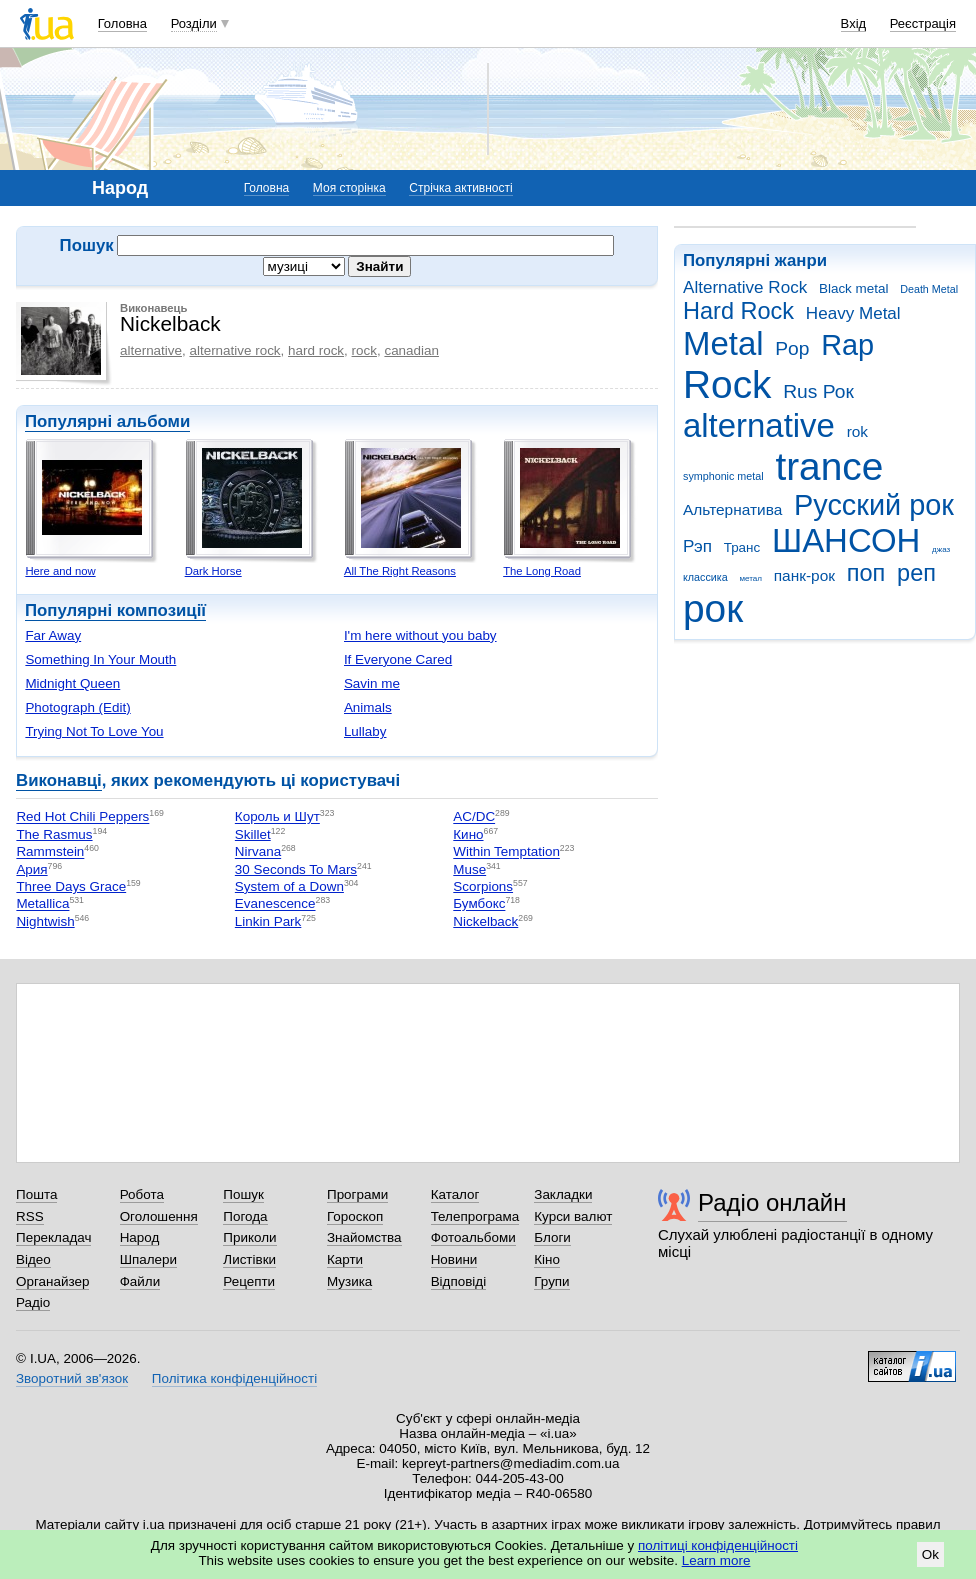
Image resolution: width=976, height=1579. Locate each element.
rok (857, 431)
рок (713, 608)
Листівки (249, 1259)
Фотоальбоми (473, 1237)
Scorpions (483, 886)
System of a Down (289, 886)
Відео (33, 1259)
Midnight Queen (72, 683)
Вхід (854, 23)
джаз (941, 549)
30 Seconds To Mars (296, 869)
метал (750, 578)
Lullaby (365, 731)
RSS (30, 1216)
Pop (792, 348)
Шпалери (148, 1259)
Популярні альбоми (107, 421)
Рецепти (249, 1281)
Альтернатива (732, 509)
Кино (468, 834)
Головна (122, 23)
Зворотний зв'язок (72, 1378)
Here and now (60, 571)
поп (866, 573)
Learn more (716, 1560)
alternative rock (234, 350)
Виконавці (59, 780)
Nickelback (485, 921)
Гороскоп (355, 1216)
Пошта (36, 1194)
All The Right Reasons (400, 571)
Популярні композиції (115, 610)
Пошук (243, 1194)
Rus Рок (818, 391)
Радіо (33, 1302)
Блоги (552, 1237)
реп (916, 573)
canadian (411, 350)
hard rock (316, 350)
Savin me (372, 683)
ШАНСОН (846, 540)
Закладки (563, 1194)
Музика (349, 1281)
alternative (759, 425)
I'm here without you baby (420, 635)
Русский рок (874, 505)
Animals (368, 707)
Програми (357, 1194)
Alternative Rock (745, 287)
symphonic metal (723, 476)
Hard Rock (738, 311)
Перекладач (53, 1237)
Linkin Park (268, 921)
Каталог (455, 1194)
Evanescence (275, 904)
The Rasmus (54, 834)
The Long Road (542, 571)
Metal (723, 343)
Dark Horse (213, 571)
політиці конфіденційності (718, 1545)
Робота (142, 1194)
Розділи (194, 23)
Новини (454, 1259)
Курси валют (573, 1216)
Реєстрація (923, 23)
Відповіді (459, 1281)
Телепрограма (475, 1216)
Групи (551, 1281)
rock (364, 350)
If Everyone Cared (398, 659)
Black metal (853, 288)
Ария (31, 869)
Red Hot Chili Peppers (82, 817)
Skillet (253, 834)
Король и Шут (277, 817)
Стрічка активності (460, 188)
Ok (930, 1554)
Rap (847, 345)
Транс (742, 547)
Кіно (547, 1259)
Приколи (249, 1237)
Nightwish (45, 921)
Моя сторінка (349, 188)
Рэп (697, 546)
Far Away (53, 635)
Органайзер (52, 1281)
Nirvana (258, 852)
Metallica (42, 904)
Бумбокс (479, 904)
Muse (469, 869)
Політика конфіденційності (234, 1378)
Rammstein (50, 852)
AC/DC (474, 817)
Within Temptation (506, 852)
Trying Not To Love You (94, 731)
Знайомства (364, 1237)
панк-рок (804, 575)
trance (829, 466)
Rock (727, 384)
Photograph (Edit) (77, 707)
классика (705, 577)
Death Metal (929, 289)
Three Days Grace (71, 886)
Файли (140, 1281)
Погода (245, 1216)
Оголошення (159, 1216)
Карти (345, 1259)
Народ (140, 1237)
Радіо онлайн (772, 1202)
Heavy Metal (853, 313)
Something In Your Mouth (100, 659)
